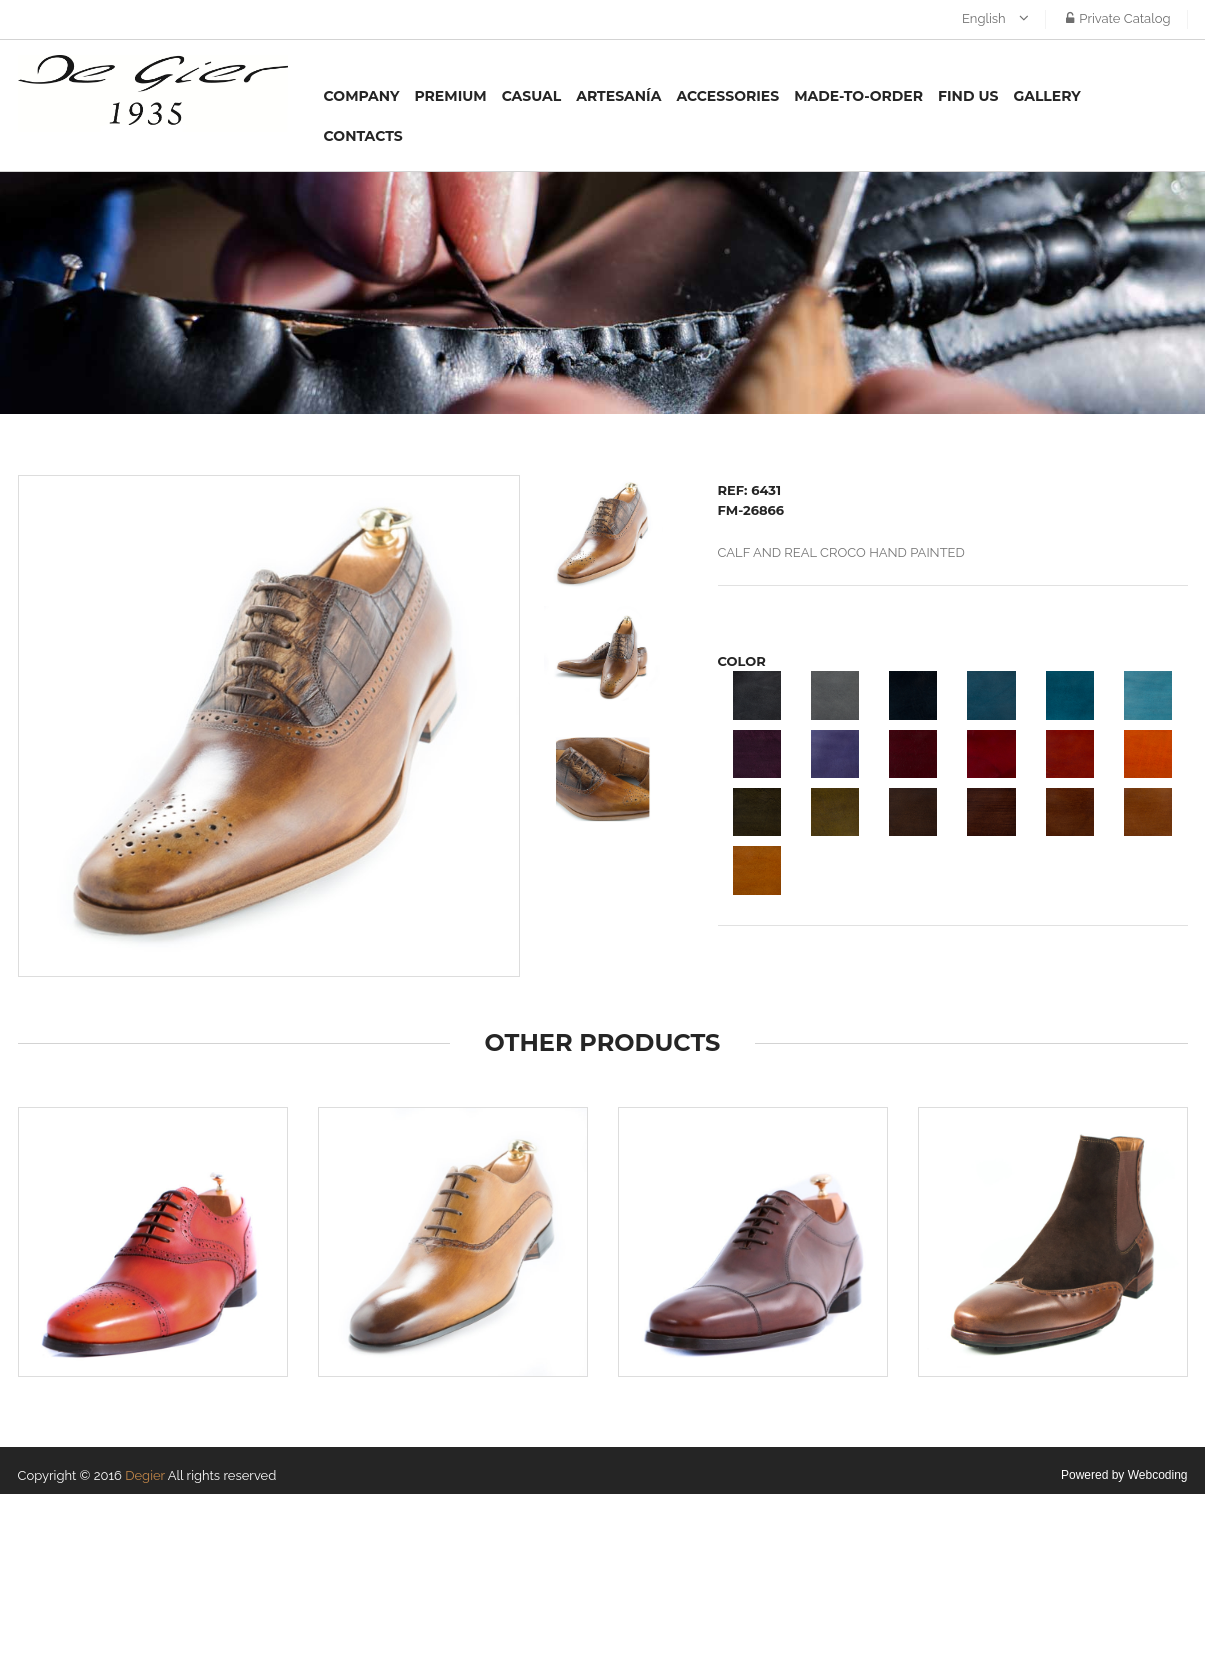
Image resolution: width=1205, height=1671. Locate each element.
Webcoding (1158, 1475)
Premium (450, 96)
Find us (968, 96)
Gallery (1046, 96)
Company (362, 96)
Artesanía (618, 96)
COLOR (742, 661)
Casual (532, 96)
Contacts (363, 136)
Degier (145, 1475)
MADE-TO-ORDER (858, 96)
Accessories (727, 96)
